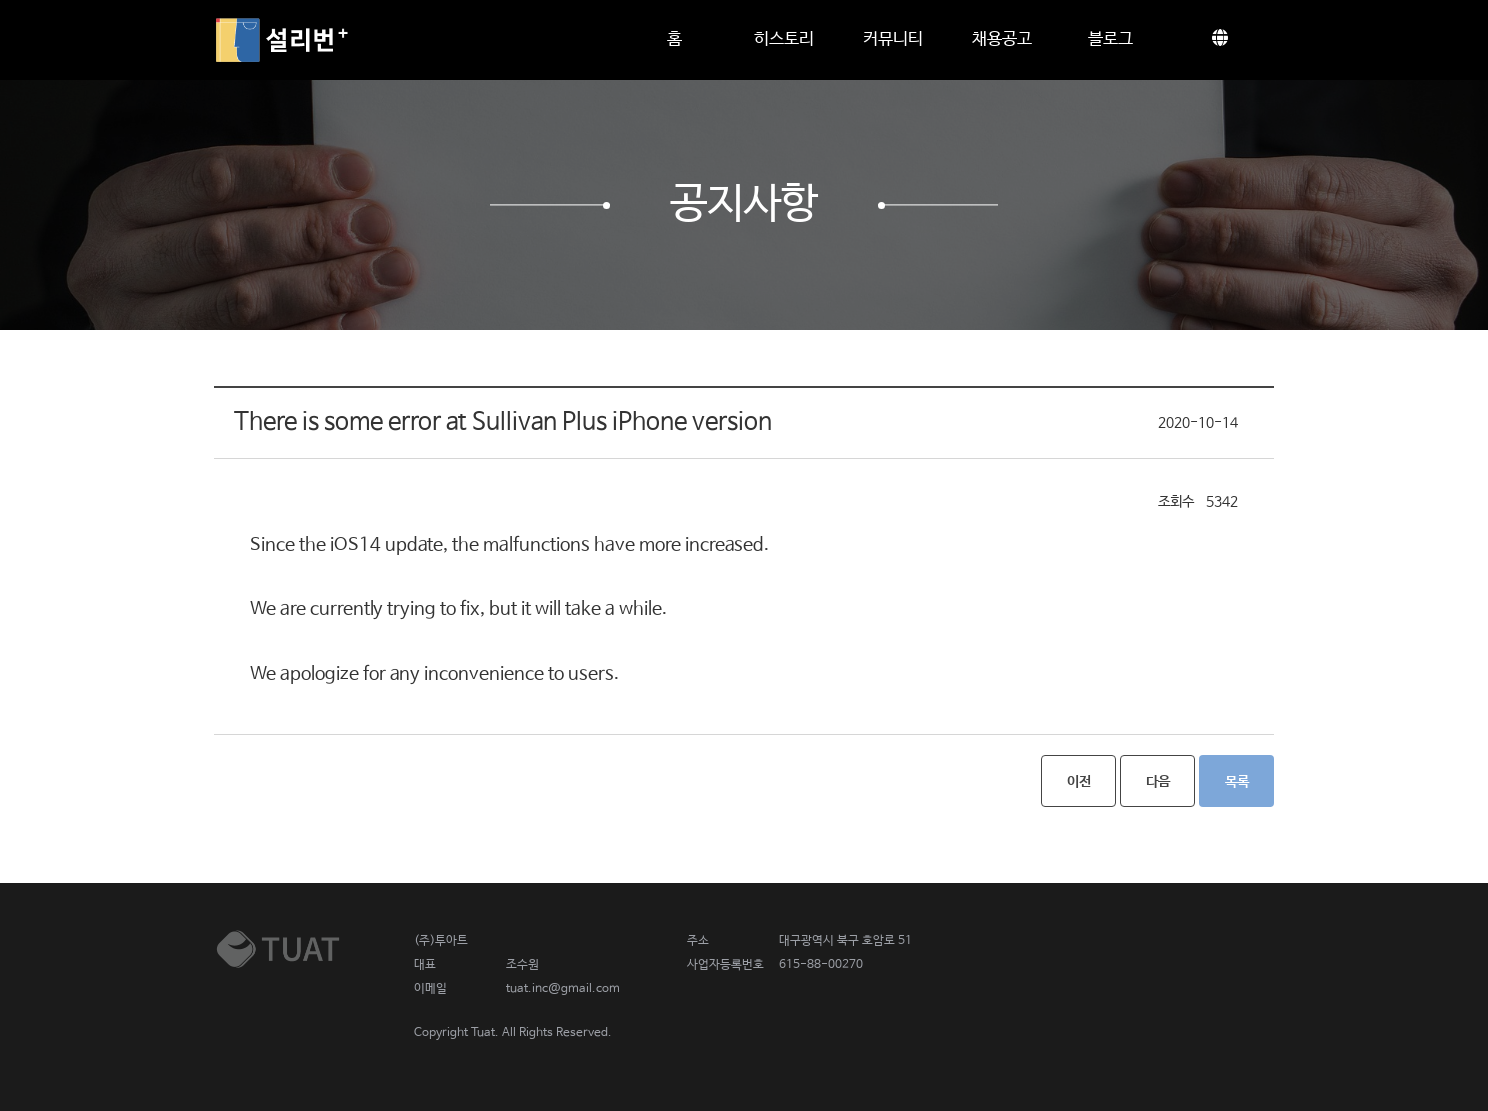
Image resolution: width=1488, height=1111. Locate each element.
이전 (1079, 782)
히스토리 (784, 39)
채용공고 (1002, 39)
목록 (1237, 782)
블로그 (1110, 39)
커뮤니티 (893, 39)
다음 (1158, 782)
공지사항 (744, 205)
